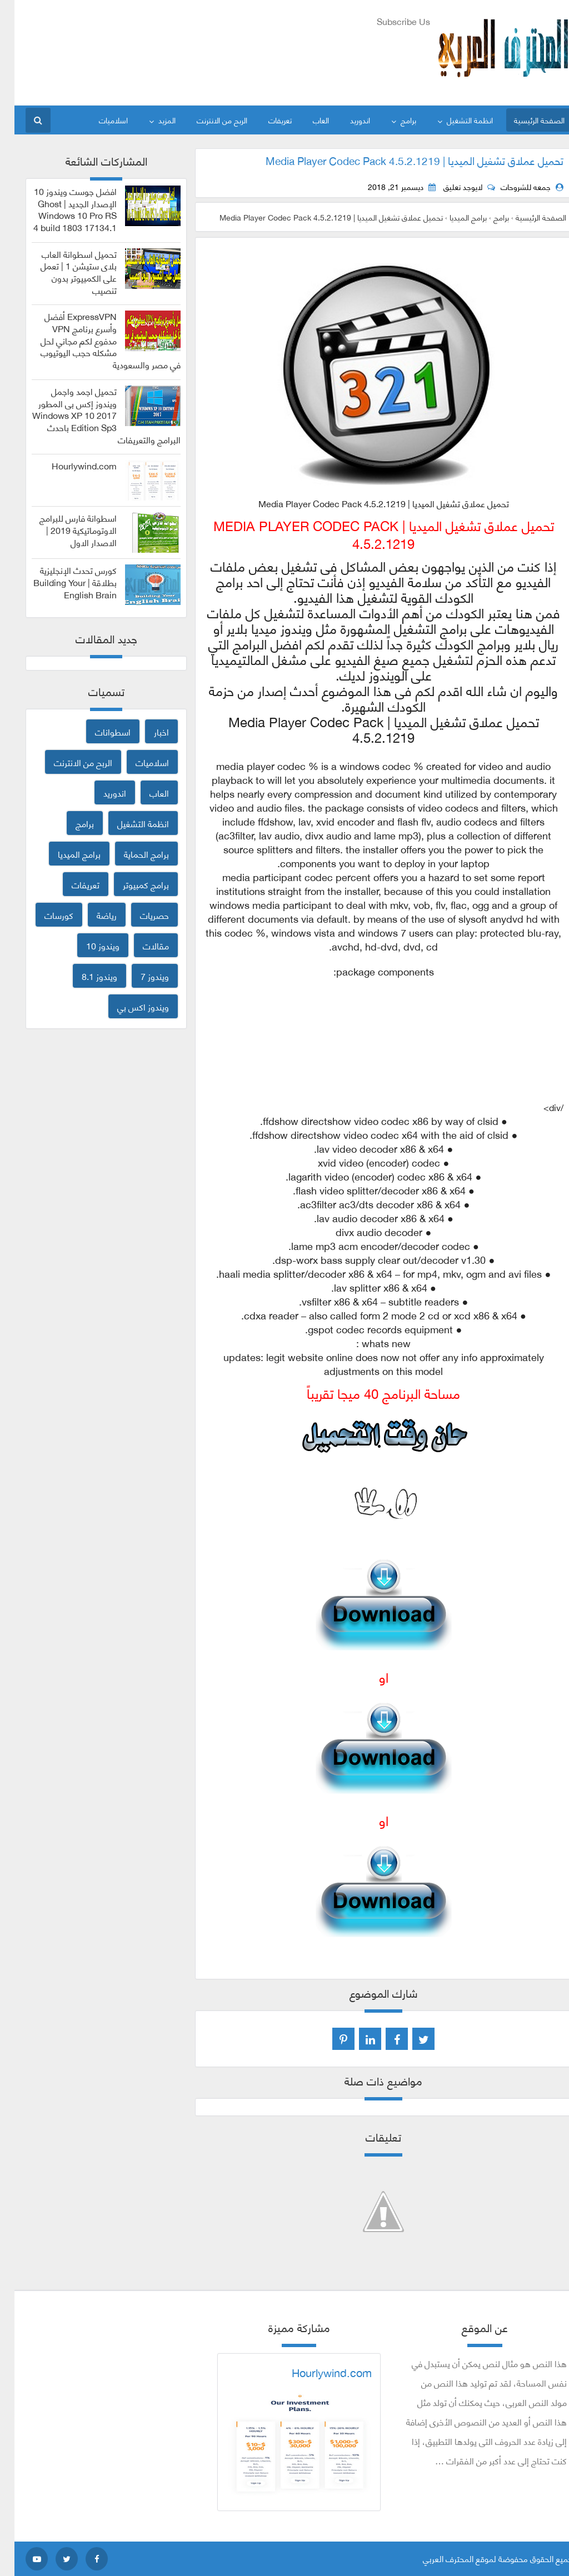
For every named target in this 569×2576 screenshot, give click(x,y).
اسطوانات (98, 731)
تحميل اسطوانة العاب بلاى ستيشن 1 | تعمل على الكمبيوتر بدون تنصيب (64, 271)
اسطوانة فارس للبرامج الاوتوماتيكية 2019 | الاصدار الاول (63, 529)
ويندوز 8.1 (85, 976)
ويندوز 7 (140, 976)
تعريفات (265, 119)
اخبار (146, 731)
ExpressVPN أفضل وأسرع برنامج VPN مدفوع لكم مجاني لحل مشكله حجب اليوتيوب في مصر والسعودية (96, 340)
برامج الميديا (64, 853)
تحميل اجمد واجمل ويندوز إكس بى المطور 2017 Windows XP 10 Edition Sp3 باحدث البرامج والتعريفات (92, 415)
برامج (394, 119)
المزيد (152, 119)
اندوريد (346, 119)
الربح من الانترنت (207, 119)
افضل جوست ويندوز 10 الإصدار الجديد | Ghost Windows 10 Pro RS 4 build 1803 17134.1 (60, 209)
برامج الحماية (131, 853)
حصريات (140, 914)
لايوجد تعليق (448, 186)
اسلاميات (98, 119)
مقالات (141, 945)
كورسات (44, 914)
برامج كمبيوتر (131, 884)
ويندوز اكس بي (128, 1006)
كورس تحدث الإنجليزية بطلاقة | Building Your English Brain (60, 582)
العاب (306, 119)
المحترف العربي (433, 2558)
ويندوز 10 (88, 945)
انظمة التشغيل (455, 119)
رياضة (92, 914)
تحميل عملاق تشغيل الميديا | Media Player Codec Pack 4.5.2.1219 (400, 160)
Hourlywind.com (69, 465)
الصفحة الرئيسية (525, 119)
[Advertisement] (213, 56)
